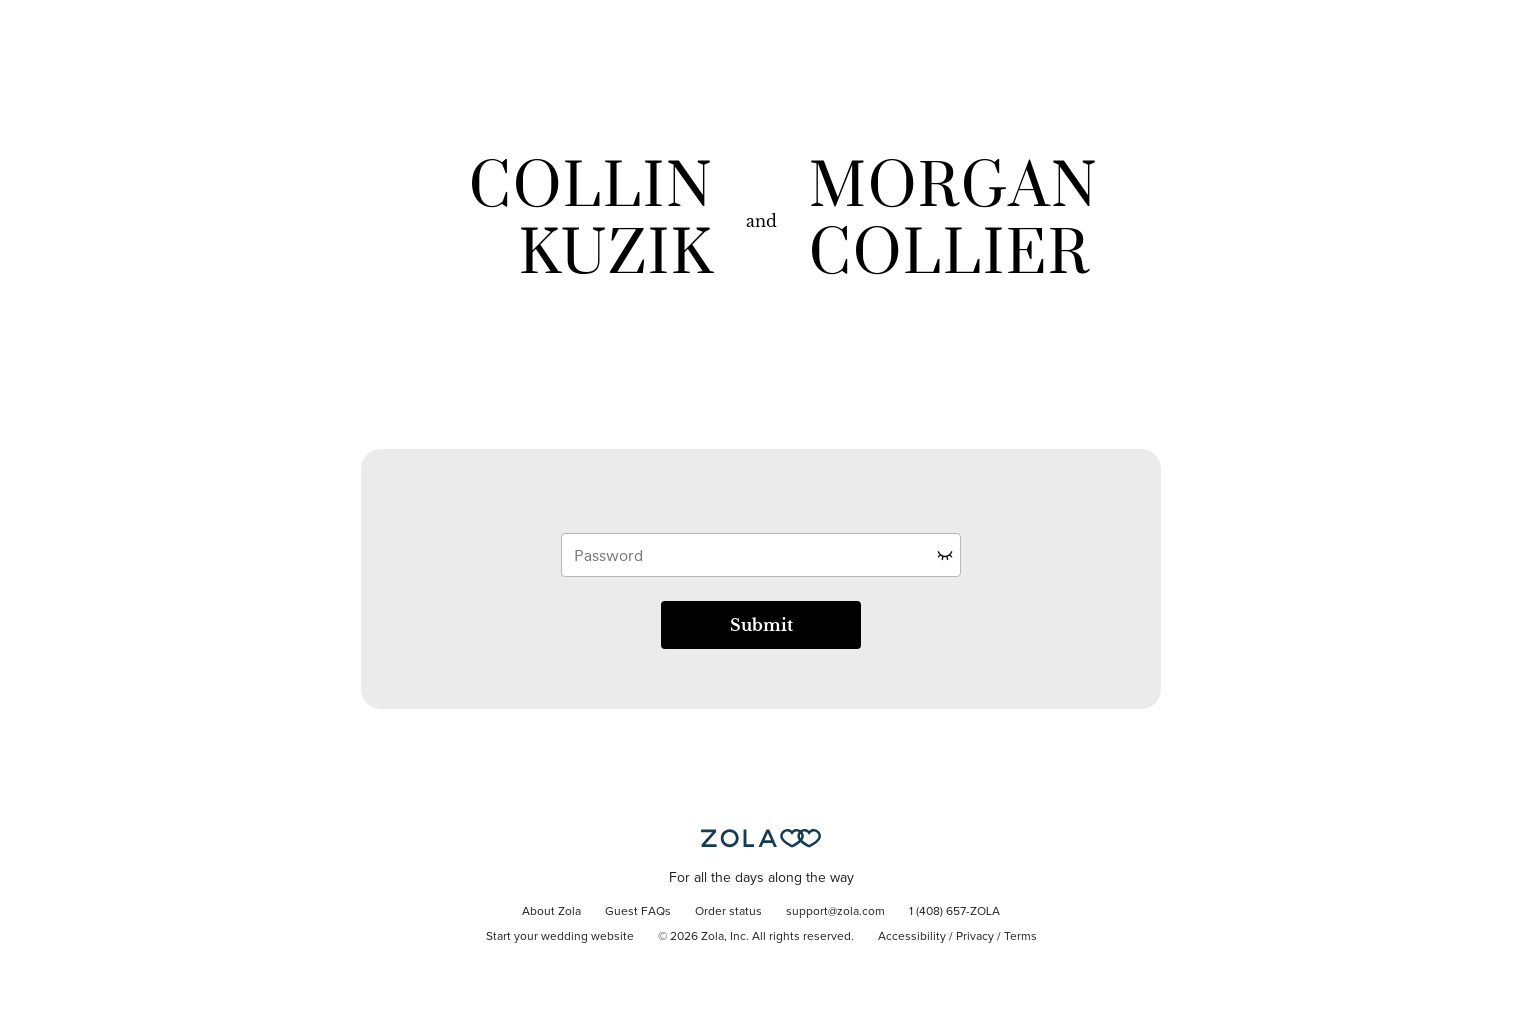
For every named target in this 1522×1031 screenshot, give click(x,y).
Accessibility (912, 937)
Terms (1020, 937)
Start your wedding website (560, 937)
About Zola (551, 912)
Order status (728, 912)
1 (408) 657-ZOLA (954, 912)
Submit (761, 625)
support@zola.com (835, 912)
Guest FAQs (638, 912)
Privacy (975, 937)
